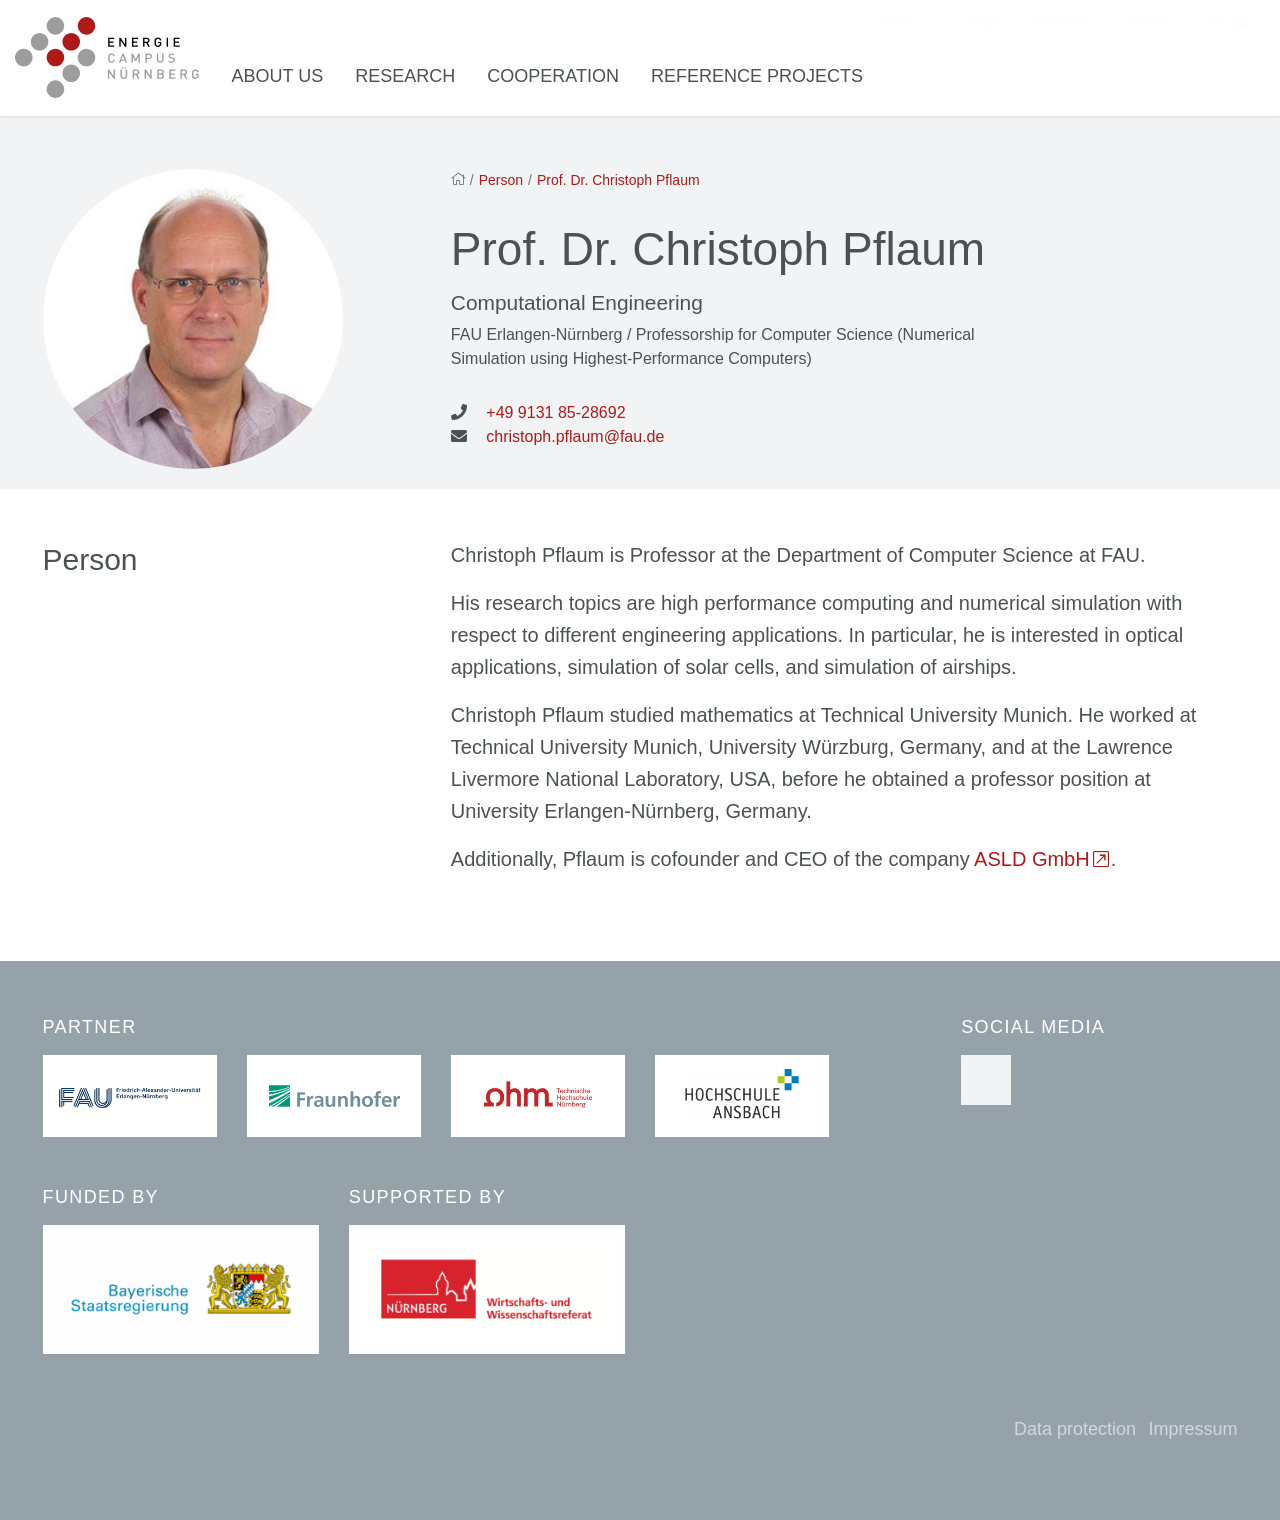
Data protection (1075, 1429)
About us (288, 79)
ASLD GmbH (1032, 864)
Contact (901, 25)
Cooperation (563, 79)
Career (1146, 25)
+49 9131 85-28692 (555, 417)
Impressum (1192, 1429)
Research (415, 79)
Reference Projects (767, 79)
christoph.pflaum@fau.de (575, 441)
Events (1061, 25)
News (983, 25)
